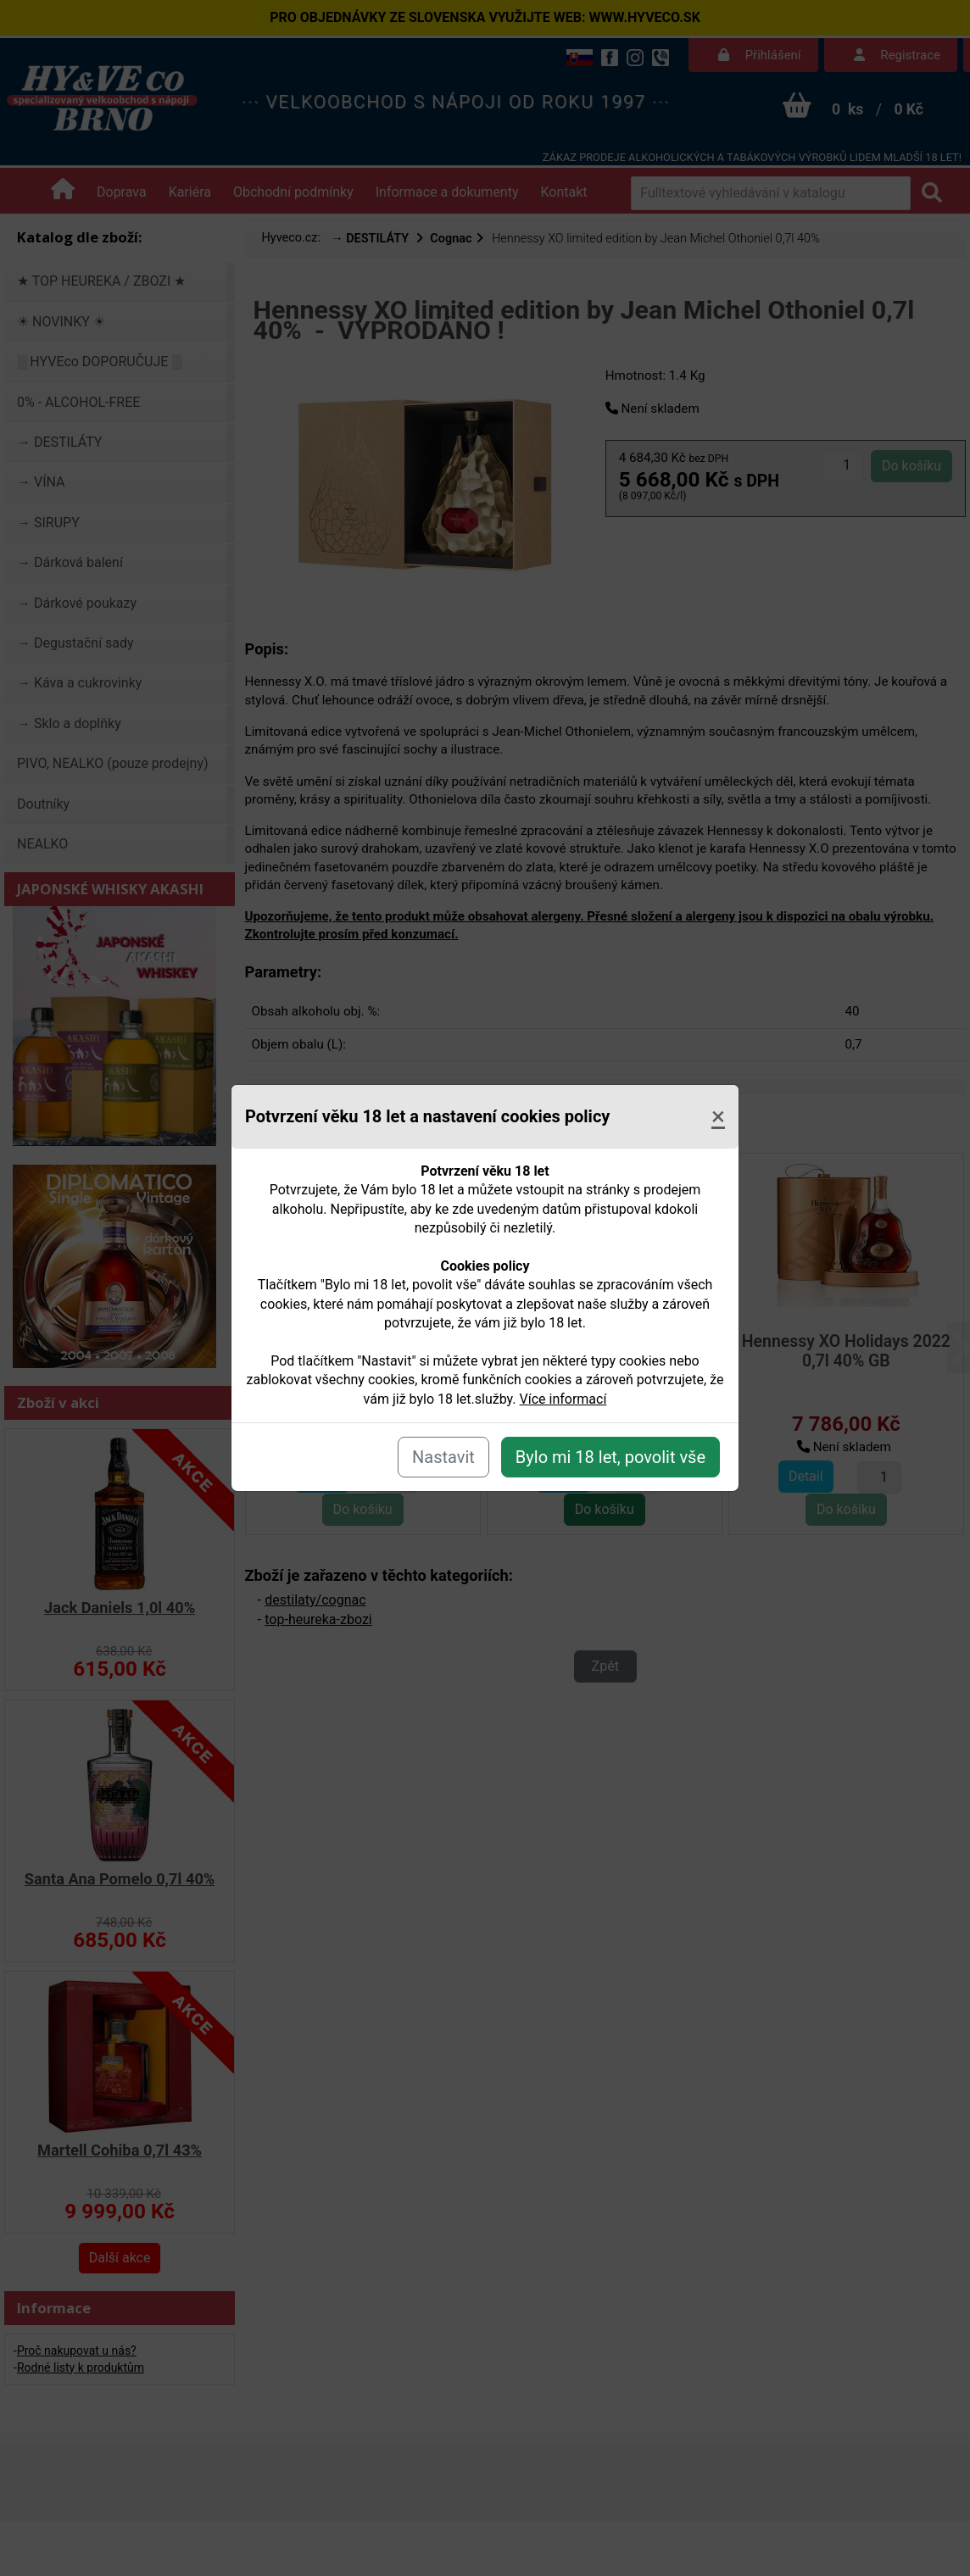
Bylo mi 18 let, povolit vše (610, 1457)
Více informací (563, 1399)
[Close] (718, 1116)
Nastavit (443, 1457)
